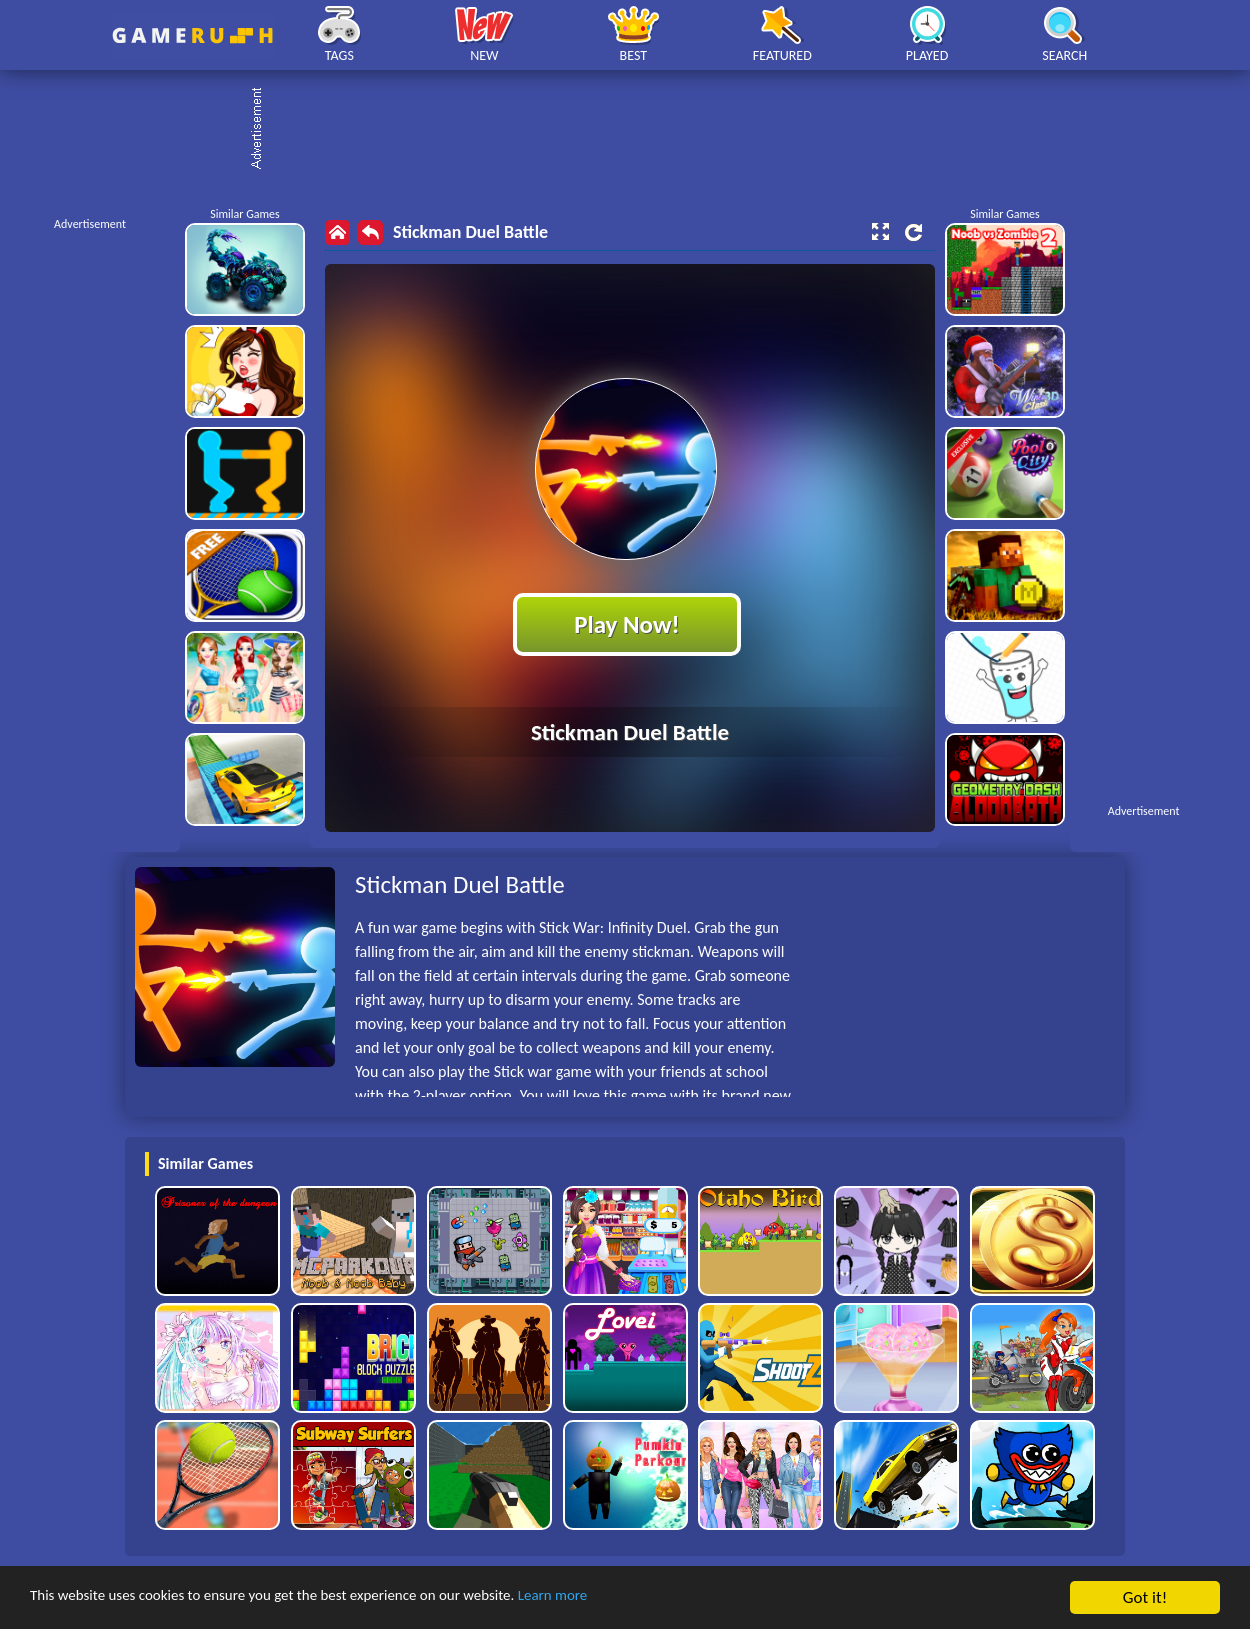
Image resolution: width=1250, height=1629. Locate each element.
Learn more (624, 1598)
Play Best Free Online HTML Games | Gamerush (192, 35)
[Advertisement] (635, 130)
